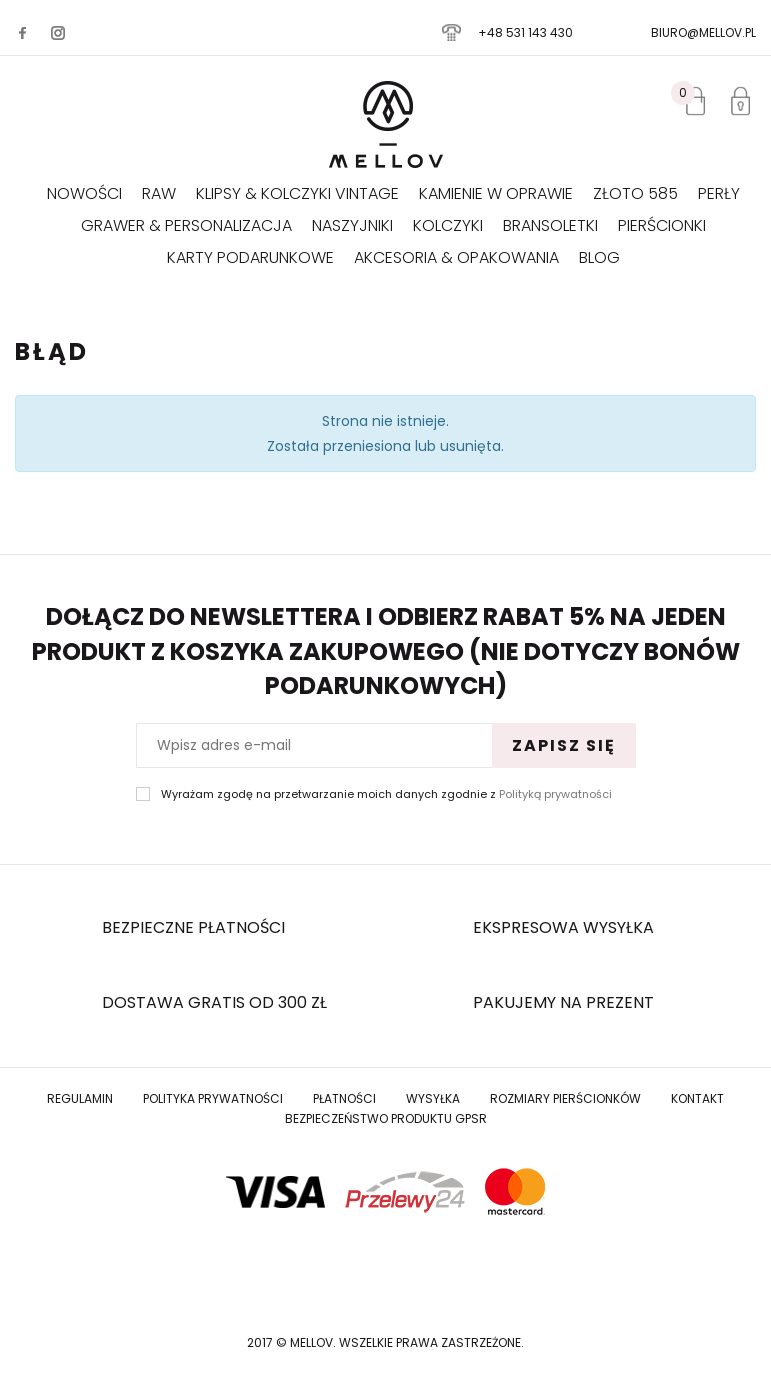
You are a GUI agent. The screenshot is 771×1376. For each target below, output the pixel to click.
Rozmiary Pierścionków (565, 1098)
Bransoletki (550, 225)
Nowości (84, 193)
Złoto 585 (635, 193)
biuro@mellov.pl (703, 32)
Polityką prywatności (555, 794)
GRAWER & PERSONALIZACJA (186, 225)
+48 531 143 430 (525, 32)
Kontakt (697, 1098)
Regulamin (80, 1098)
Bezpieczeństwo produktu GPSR (386, 1118)
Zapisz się (564, 745)
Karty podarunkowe (250, 257)
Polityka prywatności (213, 1098)
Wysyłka (433, 1098)
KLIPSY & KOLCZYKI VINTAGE (297, 193)
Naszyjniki (352, 225)
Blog (599, 257)
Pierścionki (662, 225)
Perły (719, 193)
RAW (159, 193)
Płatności (344, 1098)
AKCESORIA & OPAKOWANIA (456, 257)
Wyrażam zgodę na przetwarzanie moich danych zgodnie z (386, 794)
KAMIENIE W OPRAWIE (496, 193)
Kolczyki (448, 225)
